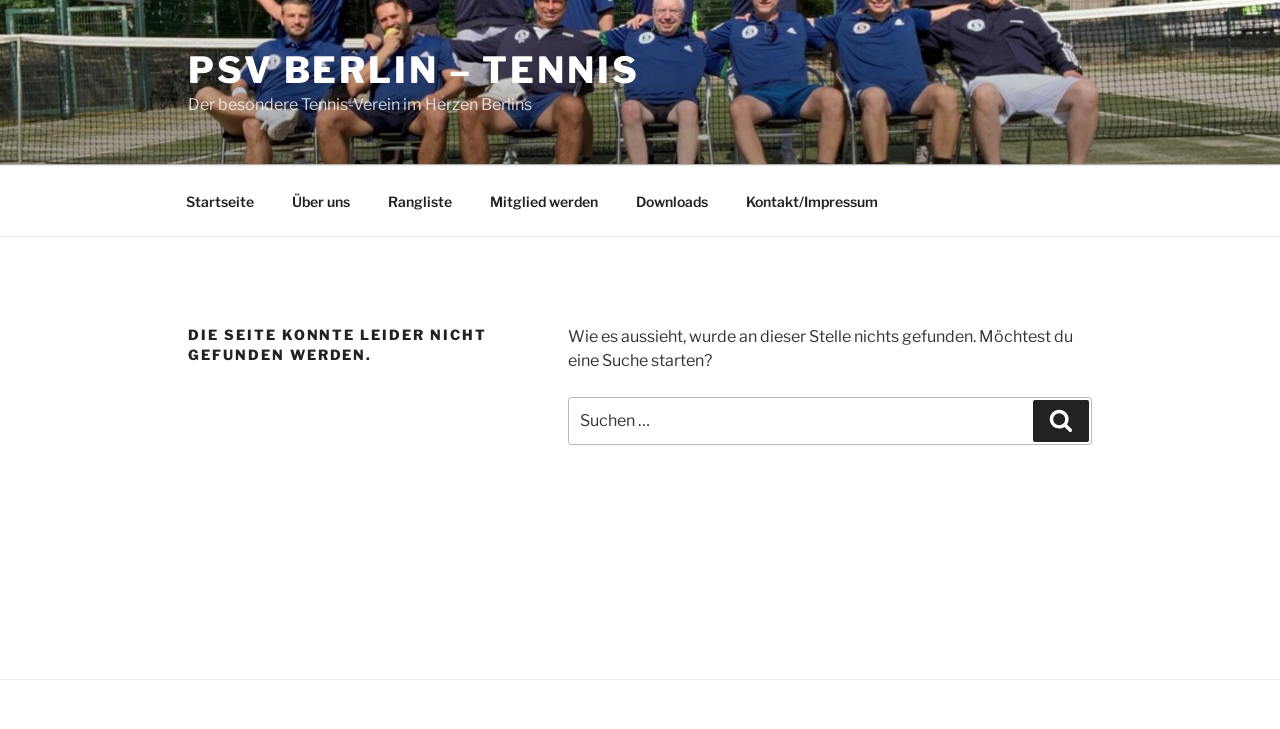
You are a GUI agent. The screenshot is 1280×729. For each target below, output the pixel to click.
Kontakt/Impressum (812, 201)
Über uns (321, 201)
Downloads (672, 201)
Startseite (220, 201)
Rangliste (420, 201)
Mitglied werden (544, 201)
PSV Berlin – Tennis (414, 70)
